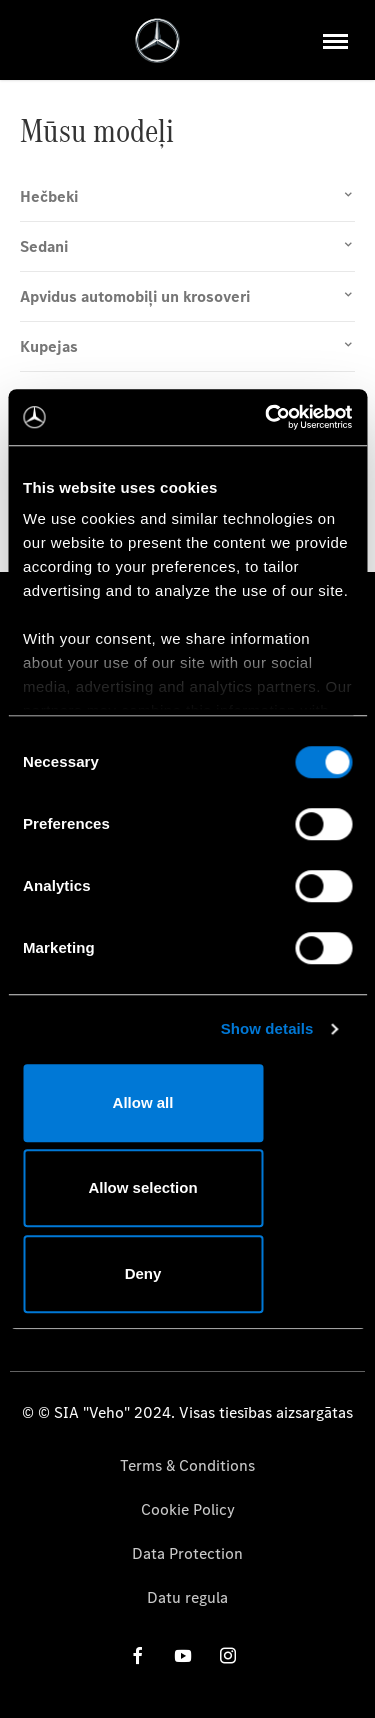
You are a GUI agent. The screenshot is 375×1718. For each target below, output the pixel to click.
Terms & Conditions (187, 1465)
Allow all (143, 1102)
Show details (267, 1028)
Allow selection (142, 1187)
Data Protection (187, 1553)
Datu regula (187, 1597)
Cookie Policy (188, 1509)
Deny (143, 1273)
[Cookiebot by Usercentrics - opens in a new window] (267, 417)
